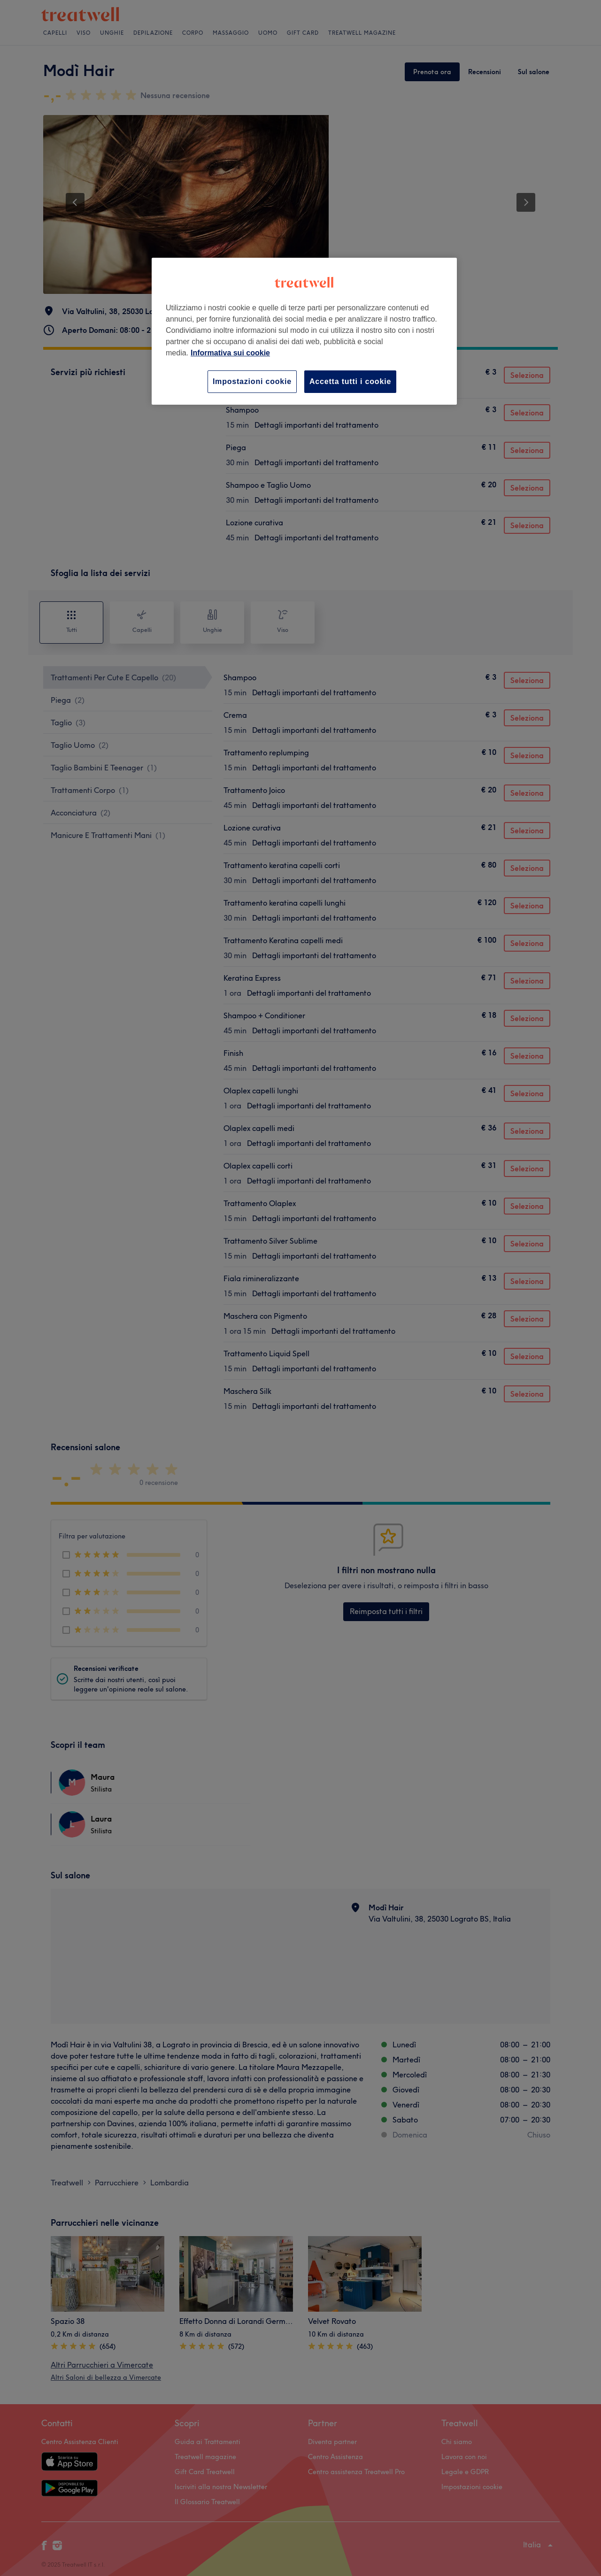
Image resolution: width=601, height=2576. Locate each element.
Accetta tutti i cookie (350, 381)
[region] (304, 331)
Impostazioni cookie (252, 381)
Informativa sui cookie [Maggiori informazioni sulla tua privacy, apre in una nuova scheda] (230, 353)
